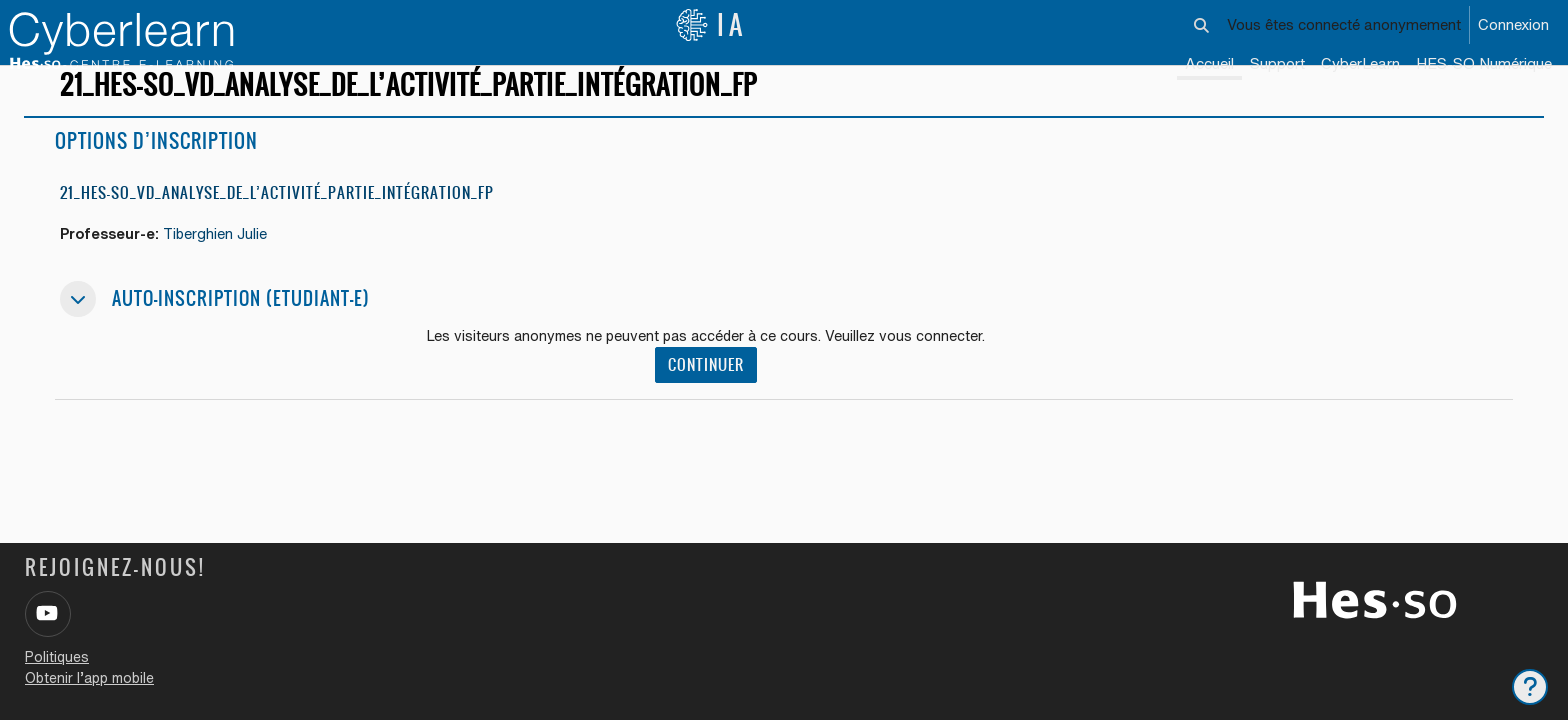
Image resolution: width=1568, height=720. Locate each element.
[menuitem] (1360, 65)
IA (711, 25)
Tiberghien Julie (223, 263)
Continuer (712, 396)
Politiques (57, 657)
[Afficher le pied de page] (1530, 687)
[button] (1201, 25)
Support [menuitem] (1277, 63)
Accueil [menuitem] (1209, 63)
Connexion (1513, 24)
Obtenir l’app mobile (89, 678)
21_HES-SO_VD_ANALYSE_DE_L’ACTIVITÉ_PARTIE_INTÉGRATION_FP (277, 222)
